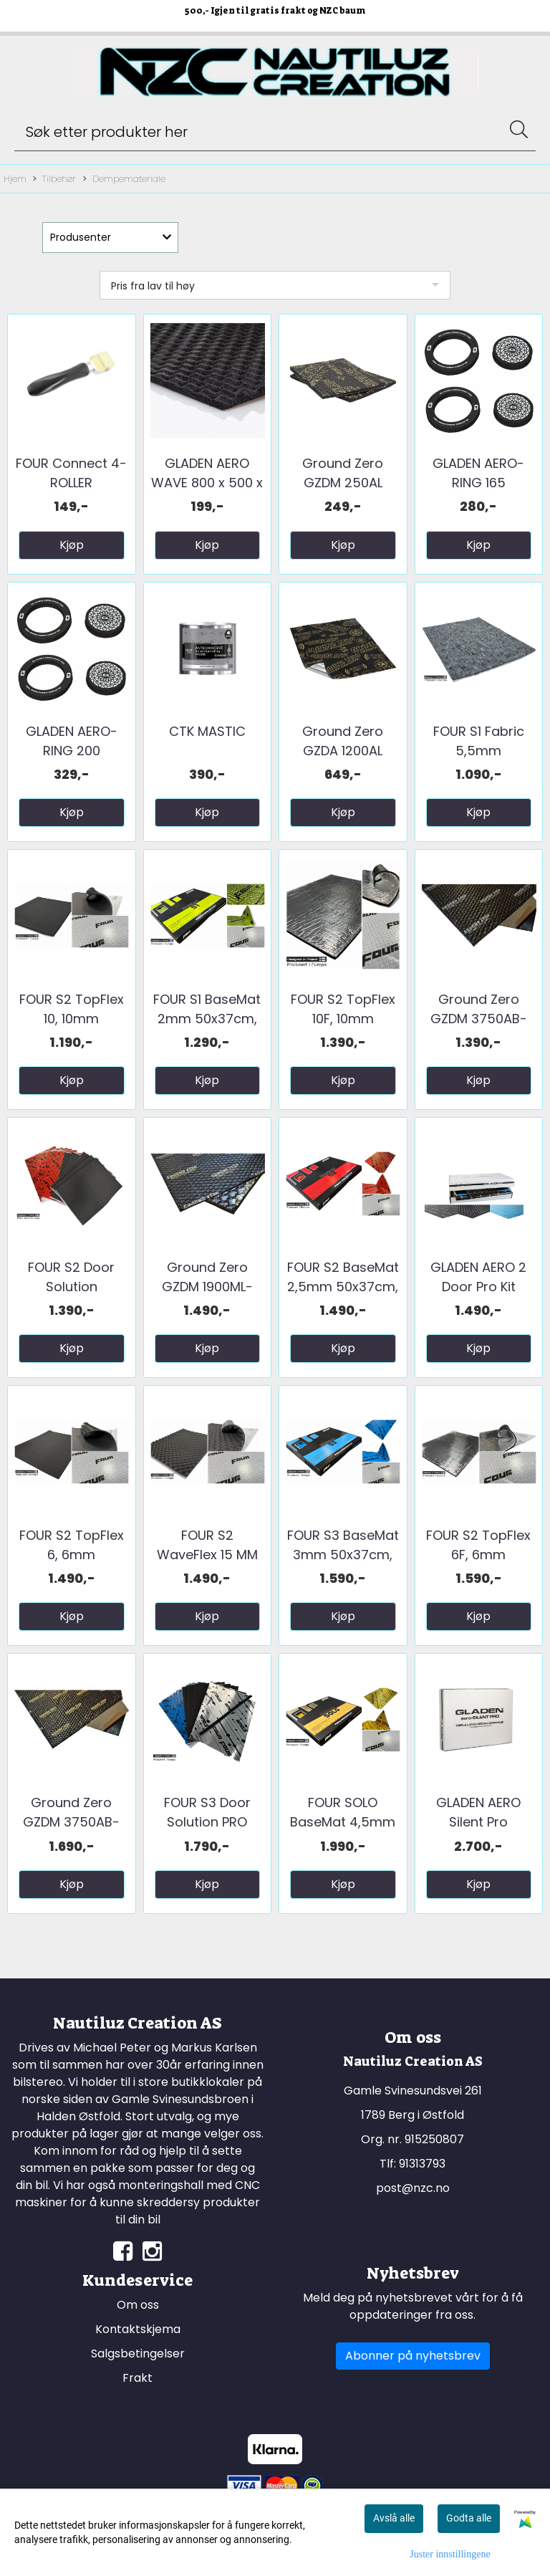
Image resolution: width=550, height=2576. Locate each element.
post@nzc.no (413, 2188)
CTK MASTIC (207, 731)
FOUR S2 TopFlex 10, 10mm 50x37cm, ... (71, 1018)
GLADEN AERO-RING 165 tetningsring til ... (478, 482)
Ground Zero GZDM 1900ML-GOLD (207, 1286)
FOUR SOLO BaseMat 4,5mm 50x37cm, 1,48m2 (342, 1822)
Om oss (138, 2305)
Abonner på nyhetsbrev (413, 2355)
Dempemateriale (124, 179)
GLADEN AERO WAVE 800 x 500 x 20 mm (207, 482)
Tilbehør (54, 179)
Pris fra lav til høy (153, 286)
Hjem (15, 179)
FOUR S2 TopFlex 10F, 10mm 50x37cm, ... (343, 1018)
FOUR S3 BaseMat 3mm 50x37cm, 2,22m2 (343, 1554)
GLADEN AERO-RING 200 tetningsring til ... (71, 750)
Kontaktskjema (137, 2329)
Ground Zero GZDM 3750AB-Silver (478, 1018)
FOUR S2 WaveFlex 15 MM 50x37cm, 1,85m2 (207, 1554)
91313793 (422, 2163)
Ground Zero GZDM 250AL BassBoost (342, 482)
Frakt (137, 2378)
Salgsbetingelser (138, 2353)
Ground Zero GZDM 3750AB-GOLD (71, 1822)
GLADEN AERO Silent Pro (478, 1812)
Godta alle (468, 2518)
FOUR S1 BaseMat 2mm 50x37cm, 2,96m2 (207, 1018)
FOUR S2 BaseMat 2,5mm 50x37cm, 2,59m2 (343, 1286)
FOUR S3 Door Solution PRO (207, 1812)
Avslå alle (394, 2518)
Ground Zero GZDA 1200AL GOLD (342, 750)
